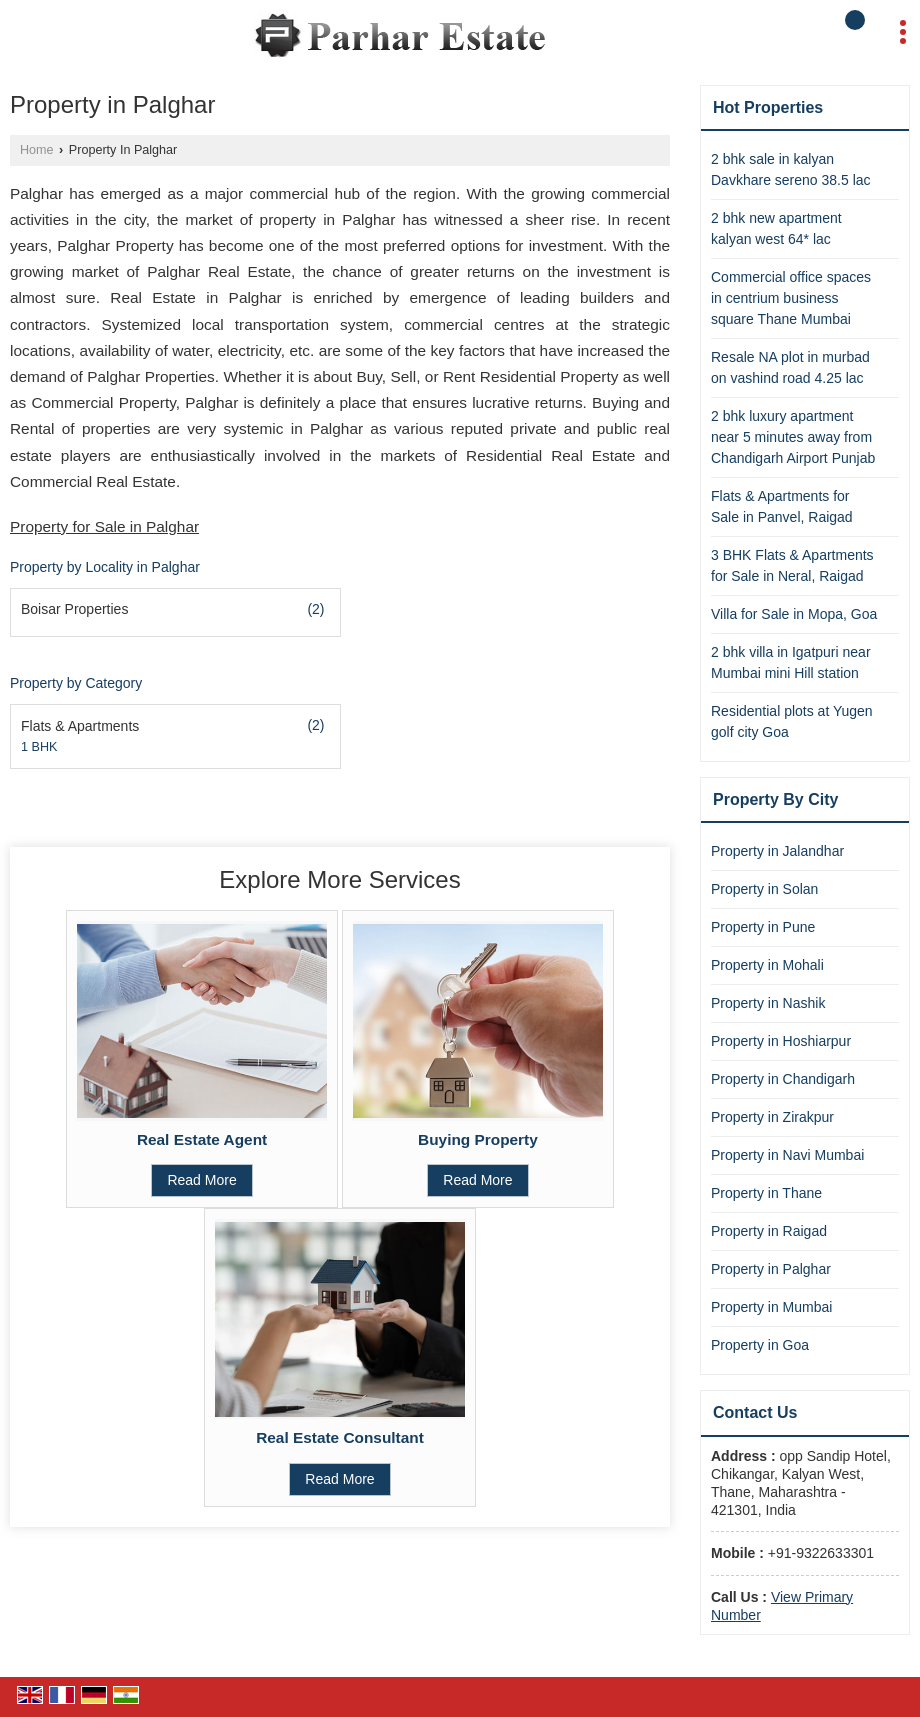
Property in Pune (763, 927)
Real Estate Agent (202, 1139)
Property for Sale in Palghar (104, 526)
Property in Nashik (768, 1003)
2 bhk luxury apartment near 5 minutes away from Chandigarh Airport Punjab (793, 437)
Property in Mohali (767, 965)
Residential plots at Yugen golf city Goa (792, 721)
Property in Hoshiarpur (781, 1041)
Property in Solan (764, 889)
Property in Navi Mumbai (787, 1155)
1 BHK (39, 747)
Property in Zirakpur (772, 1117)
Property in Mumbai (771, 1307)
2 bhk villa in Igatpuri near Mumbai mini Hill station (791, 662)
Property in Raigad (769, 1231)
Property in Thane (766, 1193)
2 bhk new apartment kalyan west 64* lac (776, 228)
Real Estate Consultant (340, 1437)
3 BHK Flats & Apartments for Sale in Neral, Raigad (792, 565)
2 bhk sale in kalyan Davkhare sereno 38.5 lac (791, 169)
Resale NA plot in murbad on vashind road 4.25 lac (790, 367)
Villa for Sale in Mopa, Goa (794, 614)
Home (37, 150)
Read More (201, 1180)
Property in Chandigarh (783, 1079)
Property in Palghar (771, 1269)
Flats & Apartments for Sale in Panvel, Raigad (782, 506)
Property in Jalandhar (777, 851)
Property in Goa (760, 1345)
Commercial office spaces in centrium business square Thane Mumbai (791, 298)
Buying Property (478, 1139)
